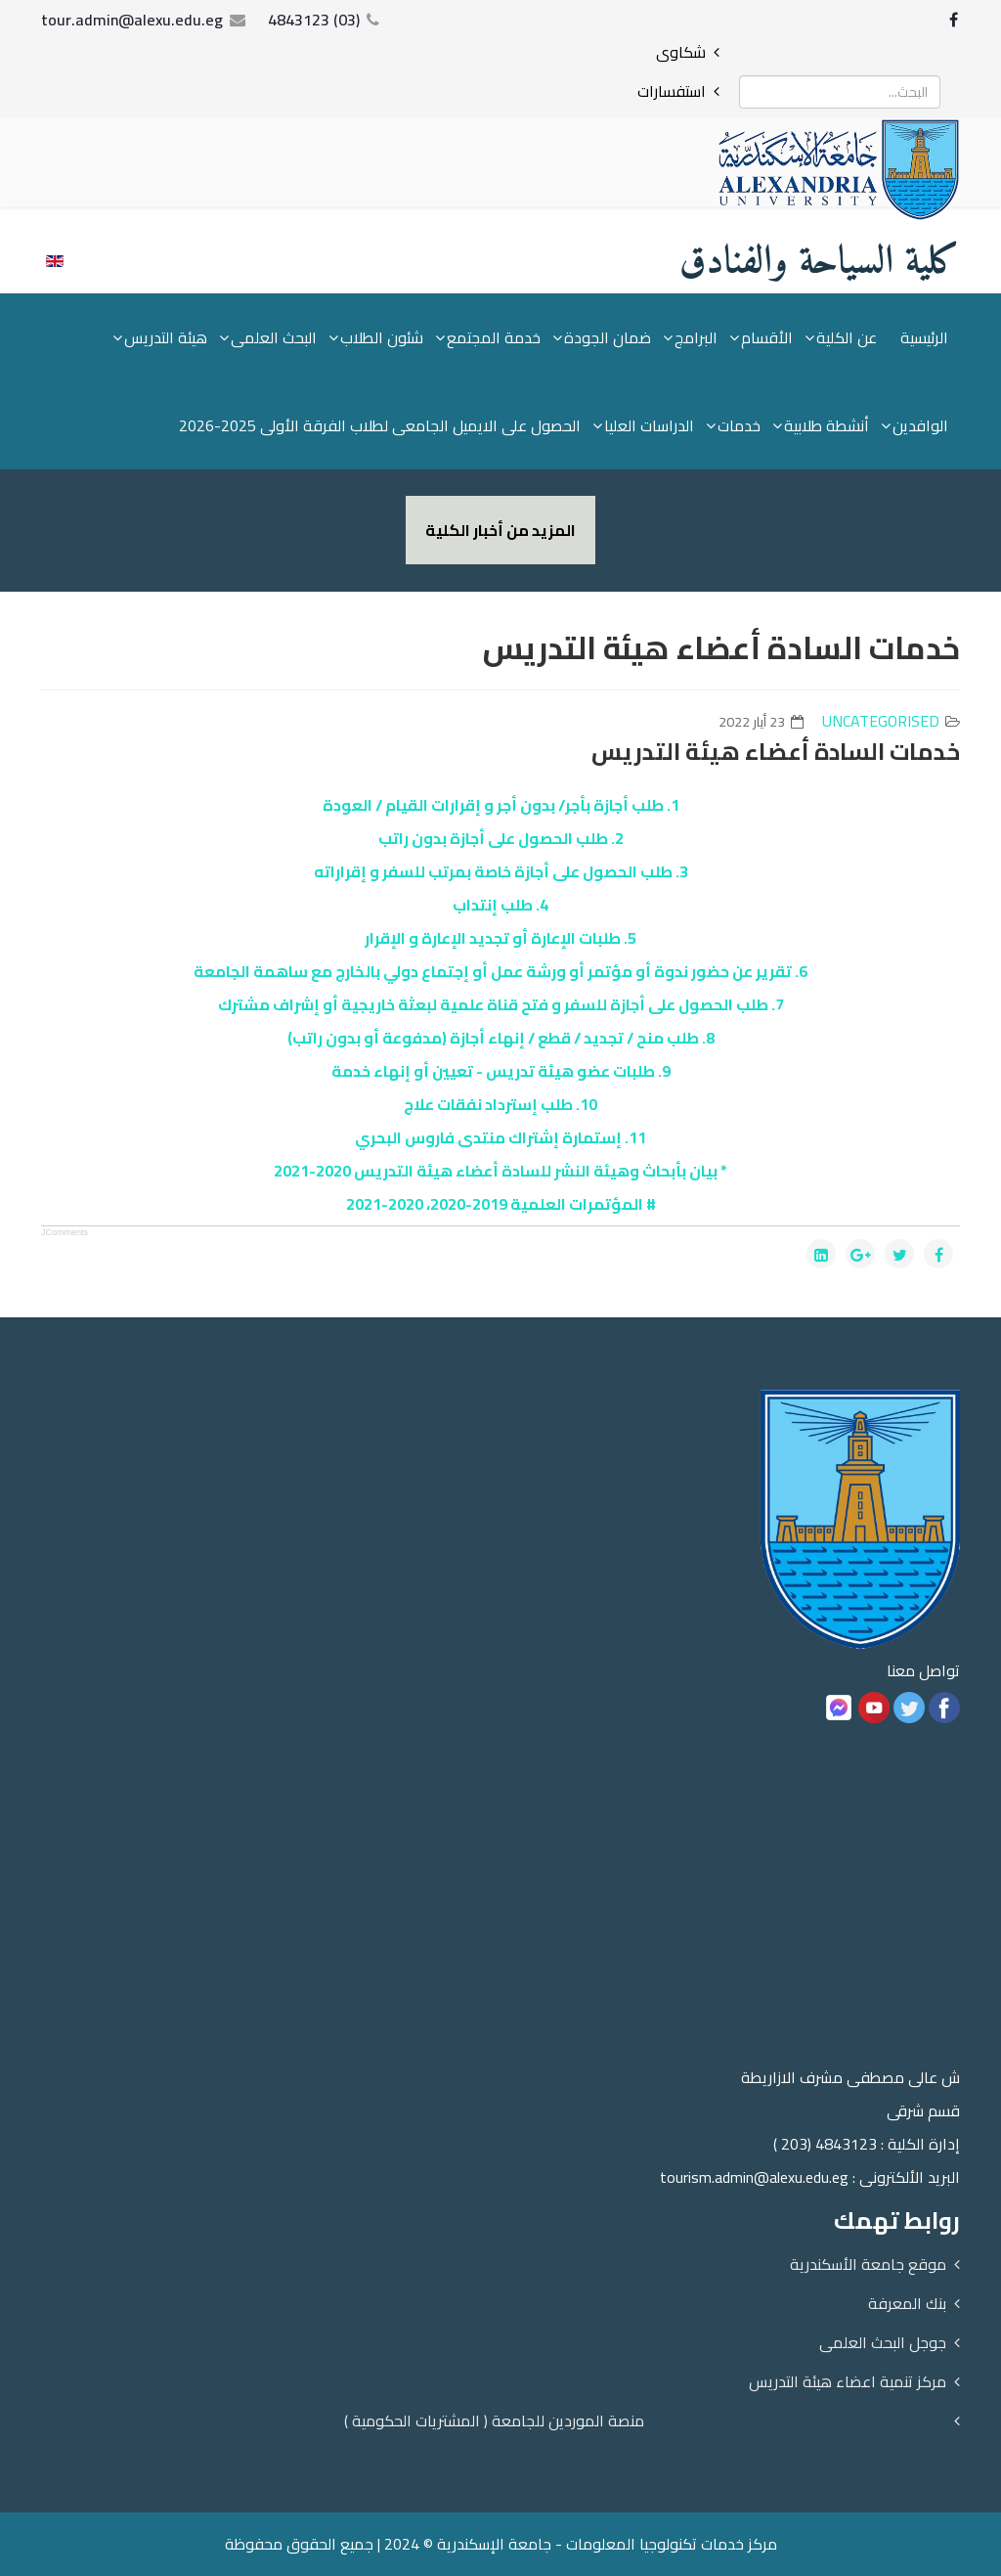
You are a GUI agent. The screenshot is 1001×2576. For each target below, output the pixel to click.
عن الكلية (846, 337)
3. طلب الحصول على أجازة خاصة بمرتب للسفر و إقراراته (501, 871)
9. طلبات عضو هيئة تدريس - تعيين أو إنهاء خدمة (501, 1071)
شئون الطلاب (381, 337)
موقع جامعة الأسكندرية (868, 2264)
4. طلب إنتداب (500, 904)
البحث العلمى (274, 337)
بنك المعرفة (907, 2303)
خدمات (739, 425)
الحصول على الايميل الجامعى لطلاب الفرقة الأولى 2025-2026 (380, 425)
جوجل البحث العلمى (882, 2342)
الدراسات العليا (649, 425)
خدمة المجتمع (494, 337)
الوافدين (920, 425)
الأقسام (767, 337)
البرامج (696, 337)
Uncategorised (880, 720)
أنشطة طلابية (826, 425)
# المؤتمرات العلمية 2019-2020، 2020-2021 (501, 1204)
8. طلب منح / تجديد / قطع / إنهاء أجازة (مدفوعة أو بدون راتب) (501, 1037)
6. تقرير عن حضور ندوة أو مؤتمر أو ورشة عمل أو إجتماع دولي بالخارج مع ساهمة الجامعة (500, 971)
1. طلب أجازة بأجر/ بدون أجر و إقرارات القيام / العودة (501, 805)
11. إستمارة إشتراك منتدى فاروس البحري (500, 1137)
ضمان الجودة (607, 337)
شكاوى (681, 52)
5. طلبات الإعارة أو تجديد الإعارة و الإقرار (500, 938)
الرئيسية (924, 337)
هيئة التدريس (165, 337)
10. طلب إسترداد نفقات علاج (500, 1104)
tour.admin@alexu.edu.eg (132, 19)
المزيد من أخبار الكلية (500, 530)
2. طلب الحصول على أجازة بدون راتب (501, 838)
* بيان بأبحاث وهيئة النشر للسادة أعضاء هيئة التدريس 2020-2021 (500, 1170)
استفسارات (671, 91)
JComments (64, 1232)
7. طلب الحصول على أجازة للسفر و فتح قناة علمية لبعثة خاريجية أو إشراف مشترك (501, 1004)
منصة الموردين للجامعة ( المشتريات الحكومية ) (494, 2420)
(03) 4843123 (314, 19)
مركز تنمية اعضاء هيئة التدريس (847, 2381)
